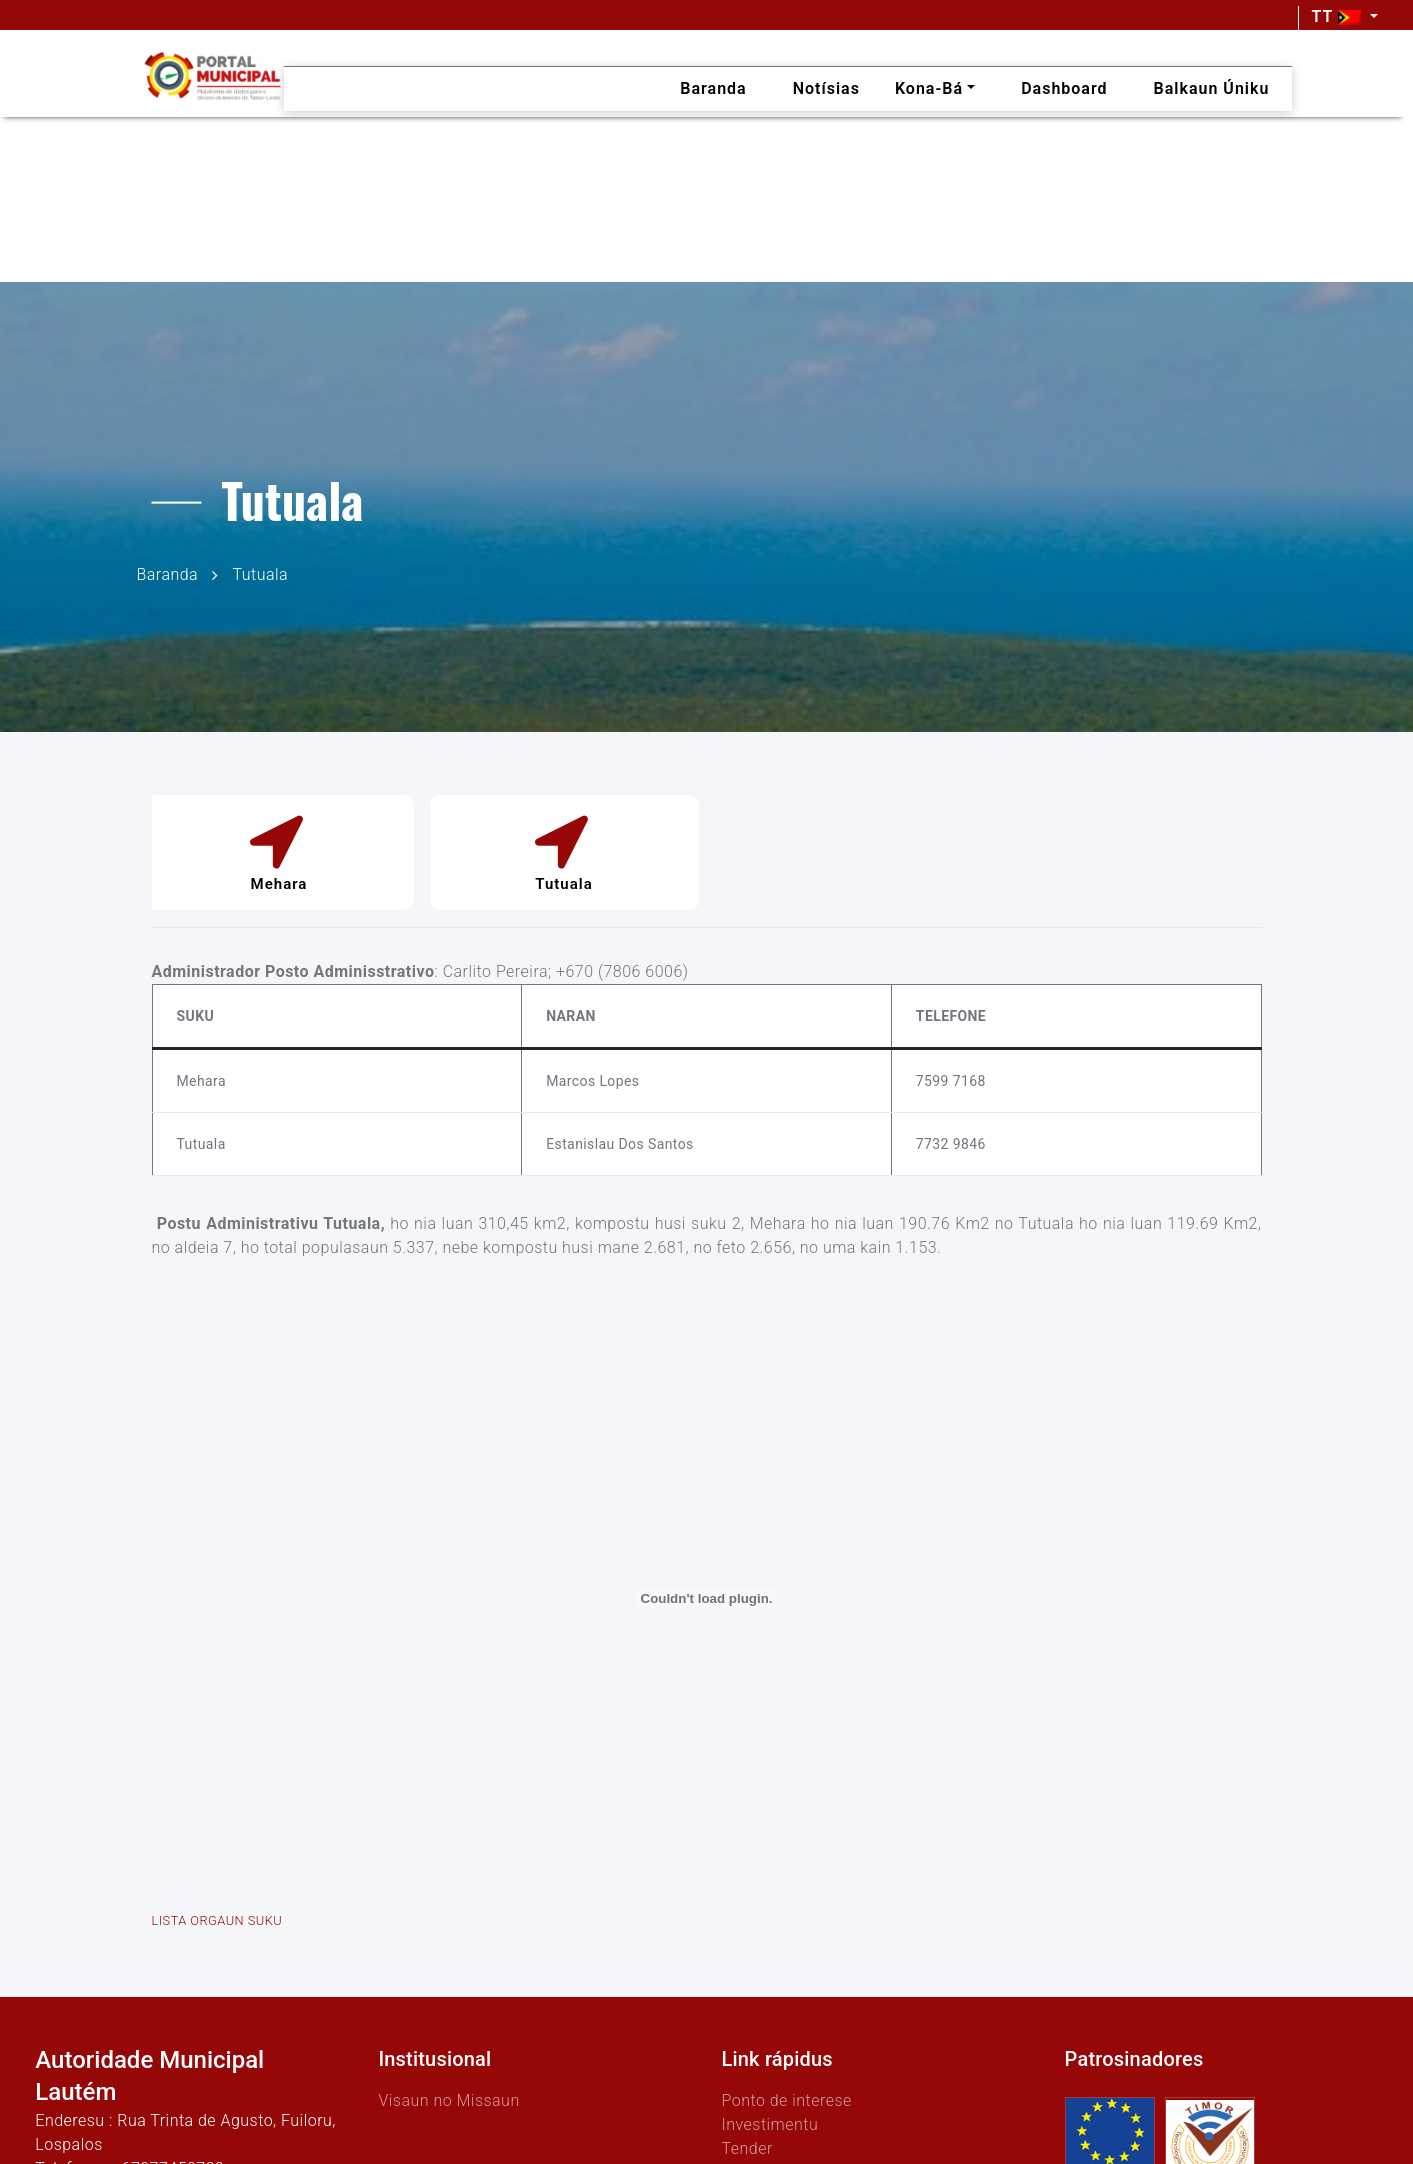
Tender (746, 2148)
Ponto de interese (786, 2100)
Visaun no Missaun (448, 2100)
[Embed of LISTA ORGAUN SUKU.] (707, 1598)
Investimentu (769, 2124)
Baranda (168, 573)
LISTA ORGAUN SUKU (217, 1920)
